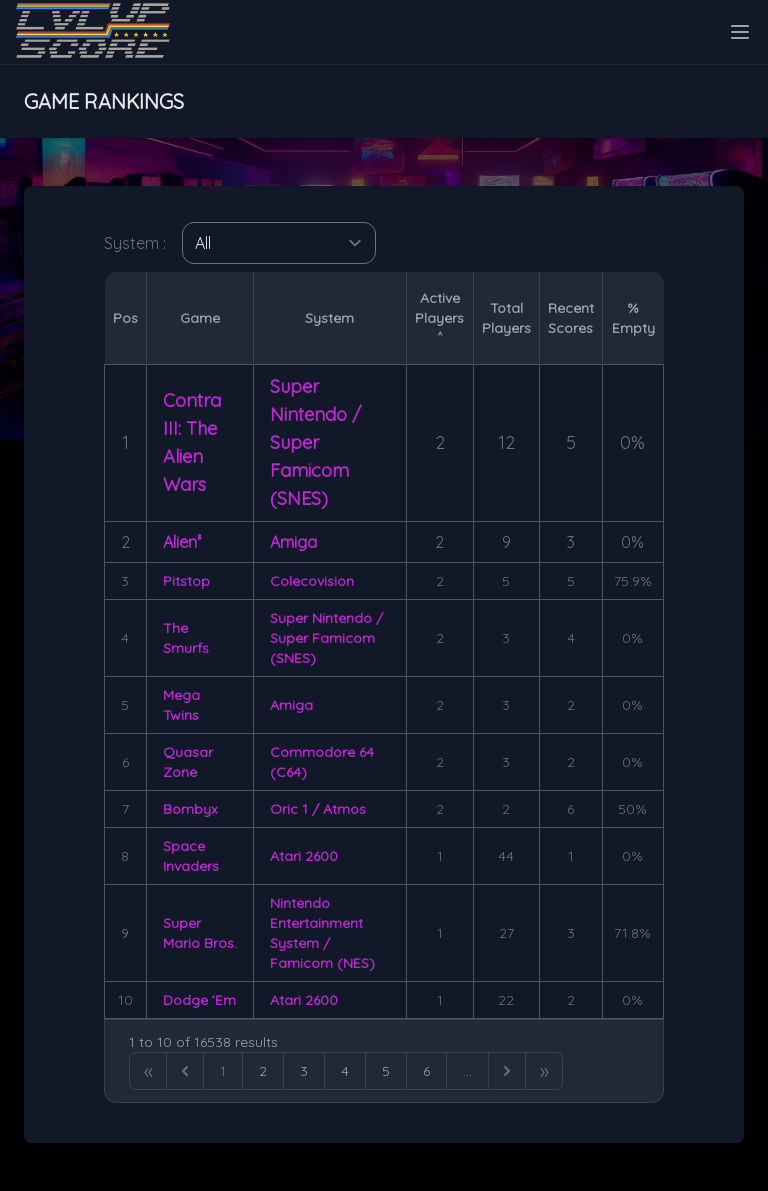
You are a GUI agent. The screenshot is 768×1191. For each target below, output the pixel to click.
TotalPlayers (506, 318)
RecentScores (571, 318)
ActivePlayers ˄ (439, 318)
